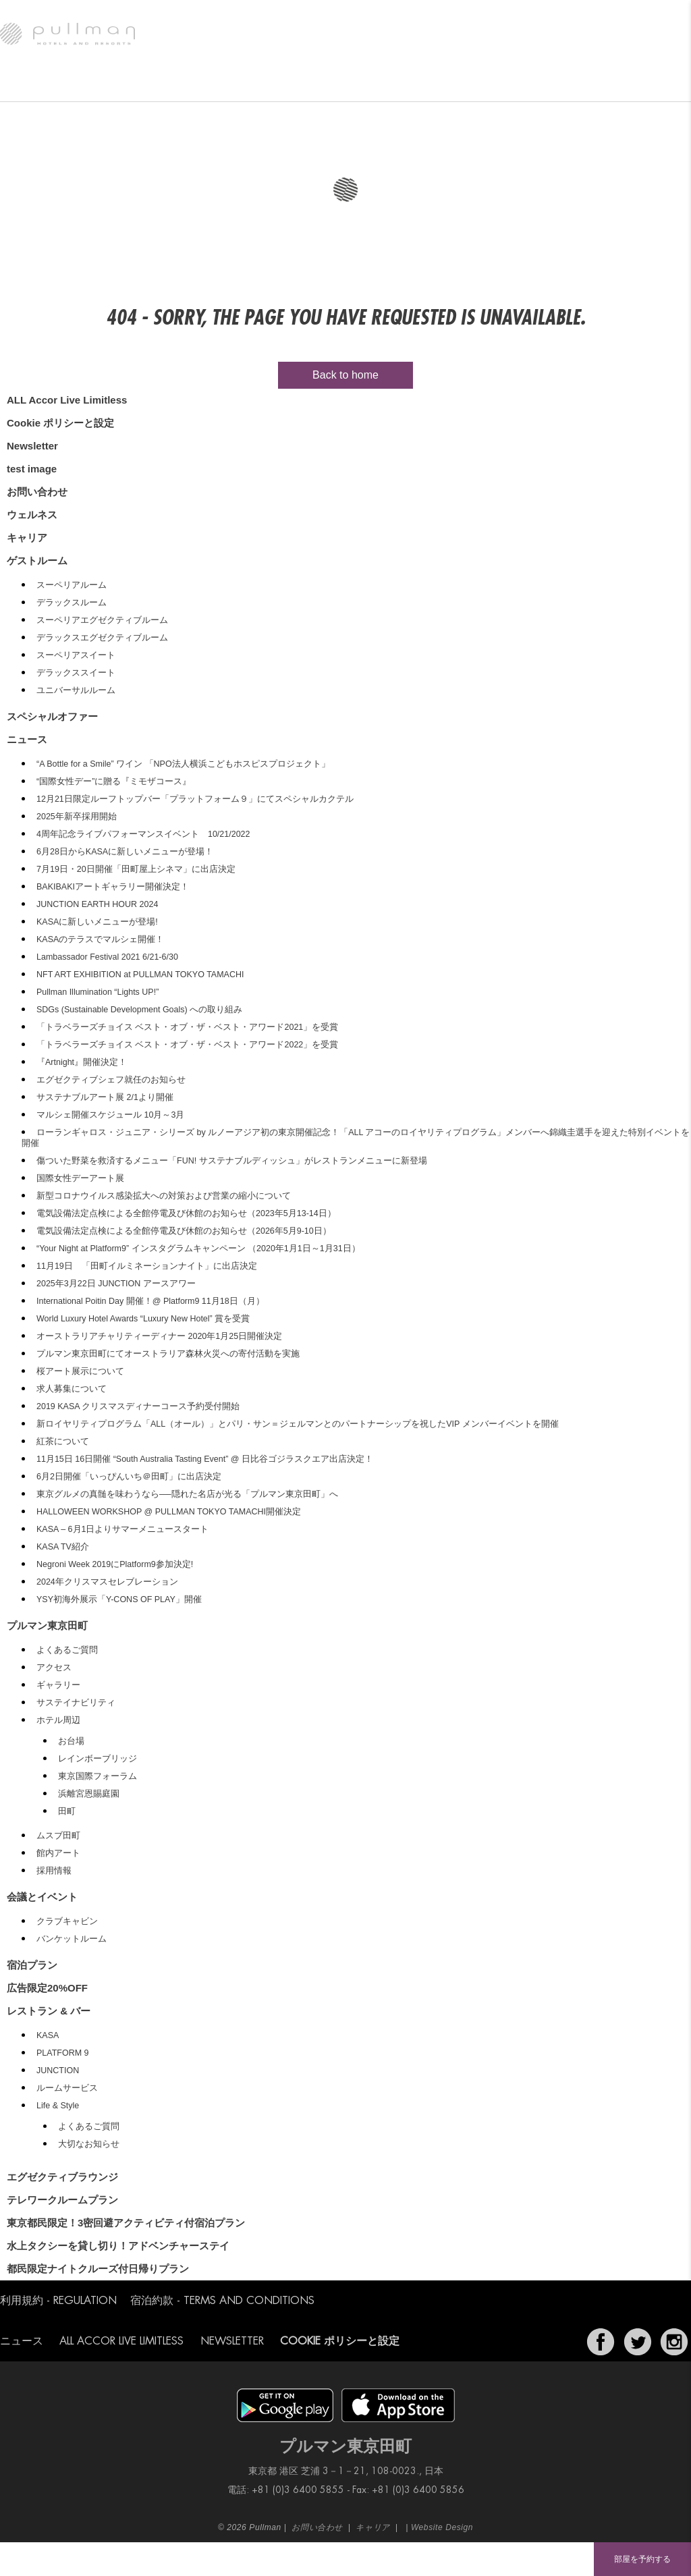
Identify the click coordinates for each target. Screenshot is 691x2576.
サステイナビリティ (75, 1702)
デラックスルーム (71, 602)
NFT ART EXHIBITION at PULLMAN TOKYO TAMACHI (140, 974)
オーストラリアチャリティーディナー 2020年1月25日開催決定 (159, 1336)
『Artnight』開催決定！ (81, 1062)
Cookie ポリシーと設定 (60, 423)
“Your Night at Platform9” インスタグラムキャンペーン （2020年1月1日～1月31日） (198, 1248)
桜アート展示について (80, 1371)
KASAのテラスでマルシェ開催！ (100, 939)
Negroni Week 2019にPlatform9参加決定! (114, 1564)
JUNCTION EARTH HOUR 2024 (97, 904)
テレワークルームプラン (62, 2199)
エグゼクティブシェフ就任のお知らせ (111, 1080)
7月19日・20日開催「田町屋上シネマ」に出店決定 (136, 869)
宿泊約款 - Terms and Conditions (222, 2300)
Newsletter (32, 445)
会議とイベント (363, 84)
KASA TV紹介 (62, 1547)
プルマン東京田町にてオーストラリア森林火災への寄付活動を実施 (168, 1354)
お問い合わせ (37, 491)
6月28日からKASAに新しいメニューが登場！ (124, 851)
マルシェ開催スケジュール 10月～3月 (110, 1115)
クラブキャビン (67, 1921)
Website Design (442, 2527)
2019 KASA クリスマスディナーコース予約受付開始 (138, 1406)
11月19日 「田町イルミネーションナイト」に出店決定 (146, 1266)
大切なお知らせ (88, 2144)
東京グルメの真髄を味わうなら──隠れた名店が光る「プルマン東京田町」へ (187, 1494)
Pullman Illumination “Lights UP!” (97, 992)
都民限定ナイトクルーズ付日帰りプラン (98, 2268)
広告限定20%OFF (47, 1988)
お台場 (71, 1741)
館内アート (58, 1853)
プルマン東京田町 (40, 84)
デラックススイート (75, 673)
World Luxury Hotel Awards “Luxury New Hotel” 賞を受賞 (143, 1318)
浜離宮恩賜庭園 (88, 1794)
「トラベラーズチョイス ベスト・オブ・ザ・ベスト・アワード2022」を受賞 (187, 1044)
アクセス (54, 1667)
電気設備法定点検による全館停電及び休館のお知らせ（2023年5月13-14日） (186, 1213)
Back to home (345, 375)
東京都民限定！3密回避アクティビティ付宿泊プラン (126, 2222)
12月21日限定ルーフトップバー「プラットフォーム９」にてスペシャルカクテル (195, 799)
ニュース (569, 84)
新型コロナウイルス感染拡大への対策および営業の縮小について (163, 1196)
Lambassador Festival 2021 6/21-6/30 (107, 957)
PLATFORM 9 (62, 2053)
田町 (67, 1811)
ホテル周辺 (58, 1720)
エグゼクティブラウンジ (276, 84)
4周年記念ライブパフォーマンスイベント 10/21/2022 (143, 834)
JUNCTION (57, 2070)
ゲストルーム (112, 84)
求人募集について (71, 1389)
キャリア (27, 537)
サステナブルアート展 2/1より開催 (104, 1097)
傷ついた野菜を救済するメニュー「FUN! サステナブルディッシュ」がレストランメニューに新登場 (231, 1161)
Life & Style (57, 2105)
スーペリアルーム (71, 585)
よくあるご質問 (67, 1650)
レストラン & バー (185, 84)
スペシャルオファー (500, 84)
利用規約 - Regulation (58, 2300)
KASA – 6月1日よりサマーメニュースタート (122, 1529)
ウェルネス (428, 84)
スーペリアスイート (75, 655)
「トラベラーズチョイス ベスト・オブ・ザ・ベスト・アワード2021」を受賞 (187, 1027)
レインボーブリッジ (97, 1758)
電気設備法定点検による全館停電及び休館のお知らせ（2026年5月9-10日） (183, 1231)
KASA (47, 2035)
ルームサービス (67, 2088)
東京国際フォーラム (97, 1776)
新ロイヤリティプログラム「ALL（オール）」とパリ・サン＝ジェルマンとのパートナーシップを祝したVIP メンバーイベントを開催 (297, 1424)
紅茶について (62, 1441)
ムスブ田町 (58, 1835)
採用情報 (54, 1870)
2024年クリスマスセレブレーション (107, 1582)
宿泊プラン (32, 1965)
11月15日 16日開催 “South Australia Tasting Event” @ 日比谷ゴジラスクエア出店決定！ (204, 1459)
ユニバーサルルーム (75, 690)
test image (32, 468)
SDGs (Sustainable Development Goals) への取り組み (139, 1009)
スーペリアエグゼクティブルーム (102, 620)
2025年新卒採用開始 (76, 816)
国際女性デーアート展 (80, 1178)
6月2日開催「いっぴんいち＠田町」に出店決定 (128, 1476)
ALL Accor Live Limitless (67, 400)
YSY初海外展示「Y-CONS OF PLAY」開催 (119, 1599)
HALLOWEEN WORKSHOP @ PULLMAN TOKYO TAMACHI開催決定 (168, 1511)
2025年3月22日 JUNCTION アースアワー (116, 1283)
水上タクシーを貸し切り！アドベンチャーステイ (118, 2245)
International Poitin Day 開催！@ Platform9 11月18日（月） (150, 1301)
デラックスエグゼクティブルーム (102, 637)
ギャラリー (58, 1685)
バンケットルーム (71, 1939)
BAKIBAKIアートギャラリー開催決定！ (112, 887)
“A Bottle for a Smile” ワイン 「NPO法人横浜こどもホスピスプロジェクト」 (183, 764)
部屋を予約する (642, 2559)
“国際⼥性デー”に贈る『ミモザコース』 (113, 781)
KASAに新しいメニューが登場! (97, 922)
